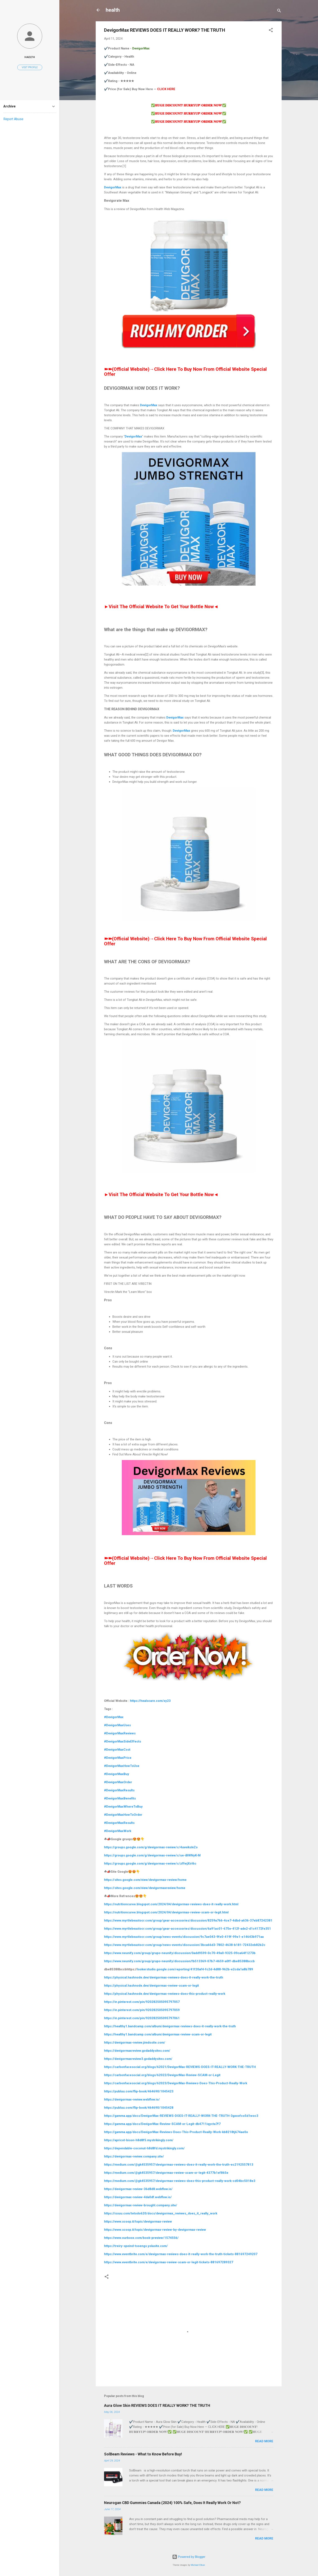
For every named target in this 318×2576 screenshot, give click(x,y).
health (113, 10)
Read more (264, 2441)
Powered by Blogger (188, 2557)
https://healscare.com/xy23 (150, 1701)
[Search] (279, 11)
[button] (270, 31)
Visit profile (30, 67)
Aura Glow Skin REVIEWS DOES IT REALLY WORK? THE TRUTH (157, 2405)
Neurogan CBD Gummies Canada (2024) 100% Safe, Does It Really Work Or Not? (172, 2502)
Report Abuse (13, 119)
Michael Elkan (198, 2565)
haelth (29, 57)
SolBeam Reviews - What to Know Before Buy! (143, 2454)
